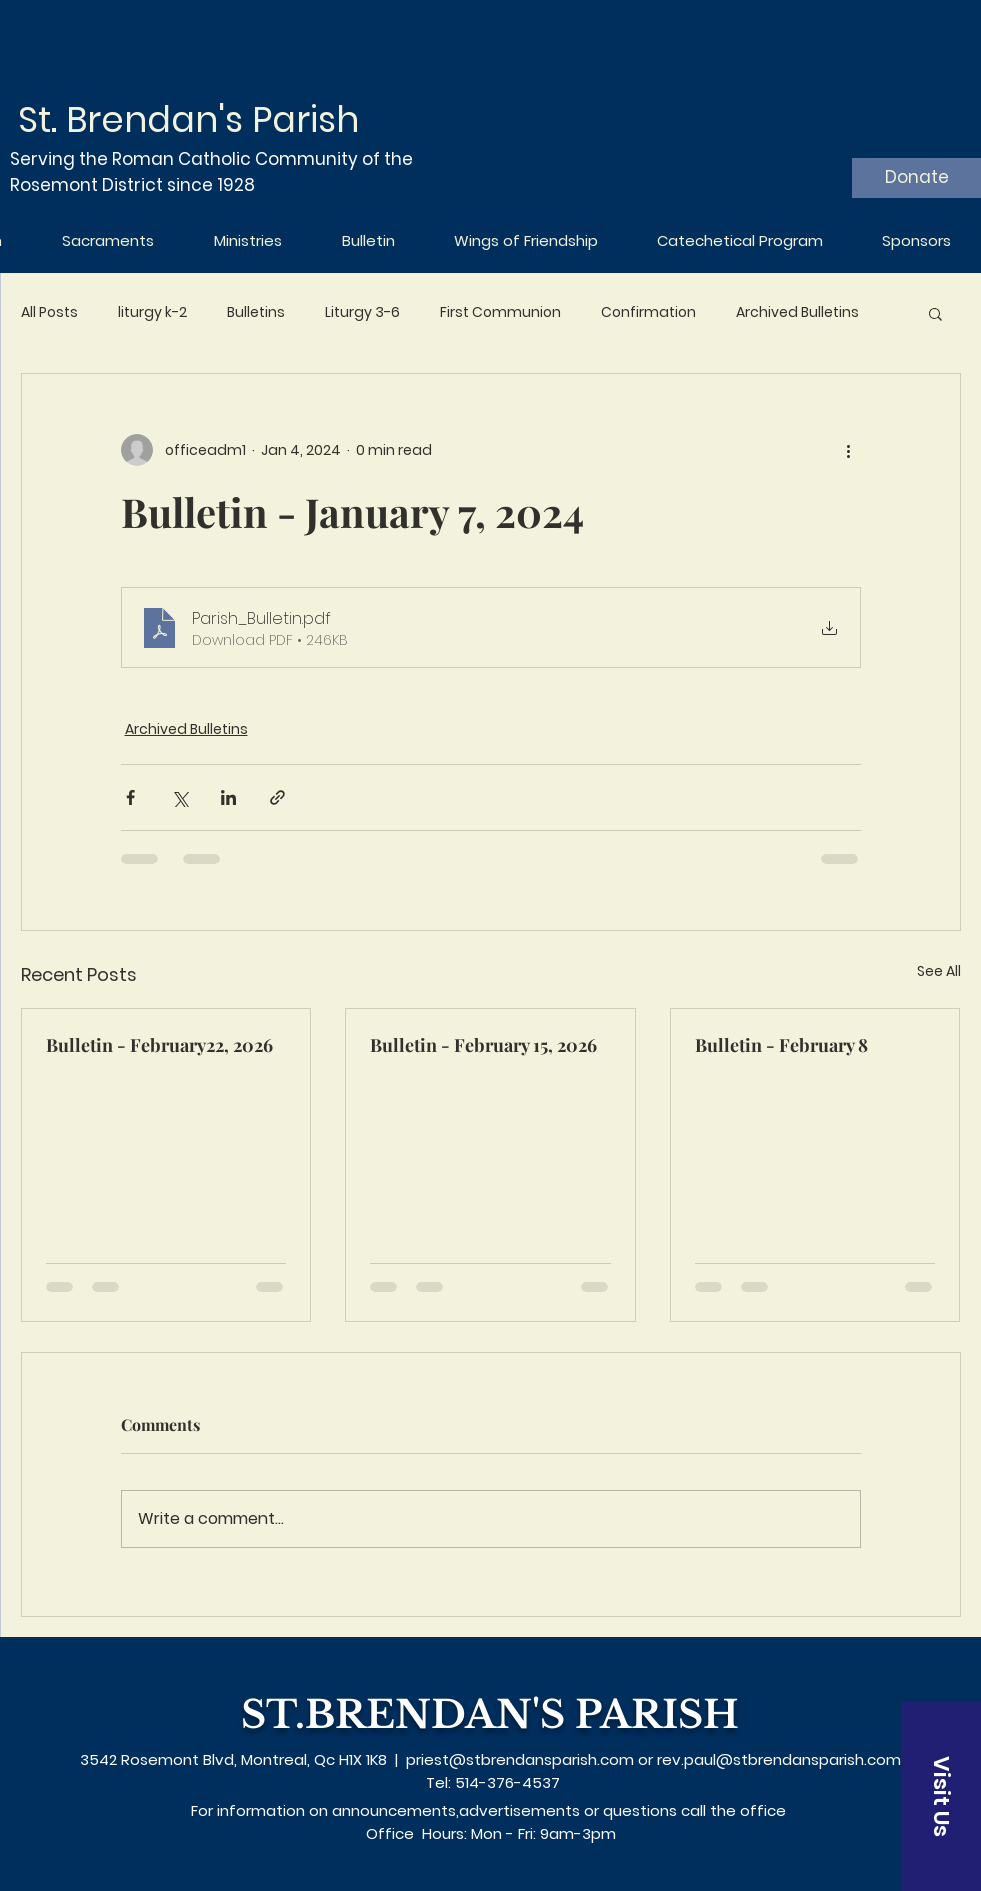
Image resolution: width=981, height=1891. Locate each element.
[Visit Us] (941, 1796)
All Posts (49, 312)
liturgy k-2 (152, 312)
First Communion (500, 312)
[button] (935, 313)
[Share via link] (277, 797)
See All (939, 971)
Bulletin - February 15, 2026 (483, 1045)
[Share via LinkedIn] (228, 797)
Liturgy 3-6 (362, 312)
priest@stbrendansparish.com (520, 1759)
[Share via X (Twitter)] (179, 797)
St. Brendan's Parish (188, 119)
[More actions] (849, 450)
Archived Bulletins (797, 312)
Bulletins (256, 312)
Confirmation (648, 312)
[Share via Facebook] (130, 797)
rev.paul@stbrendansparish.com (779, 1759)
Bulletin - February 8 (781, 1045)
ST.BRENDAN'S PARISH (490, 1714)
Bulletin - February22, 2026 (159, 1045)
